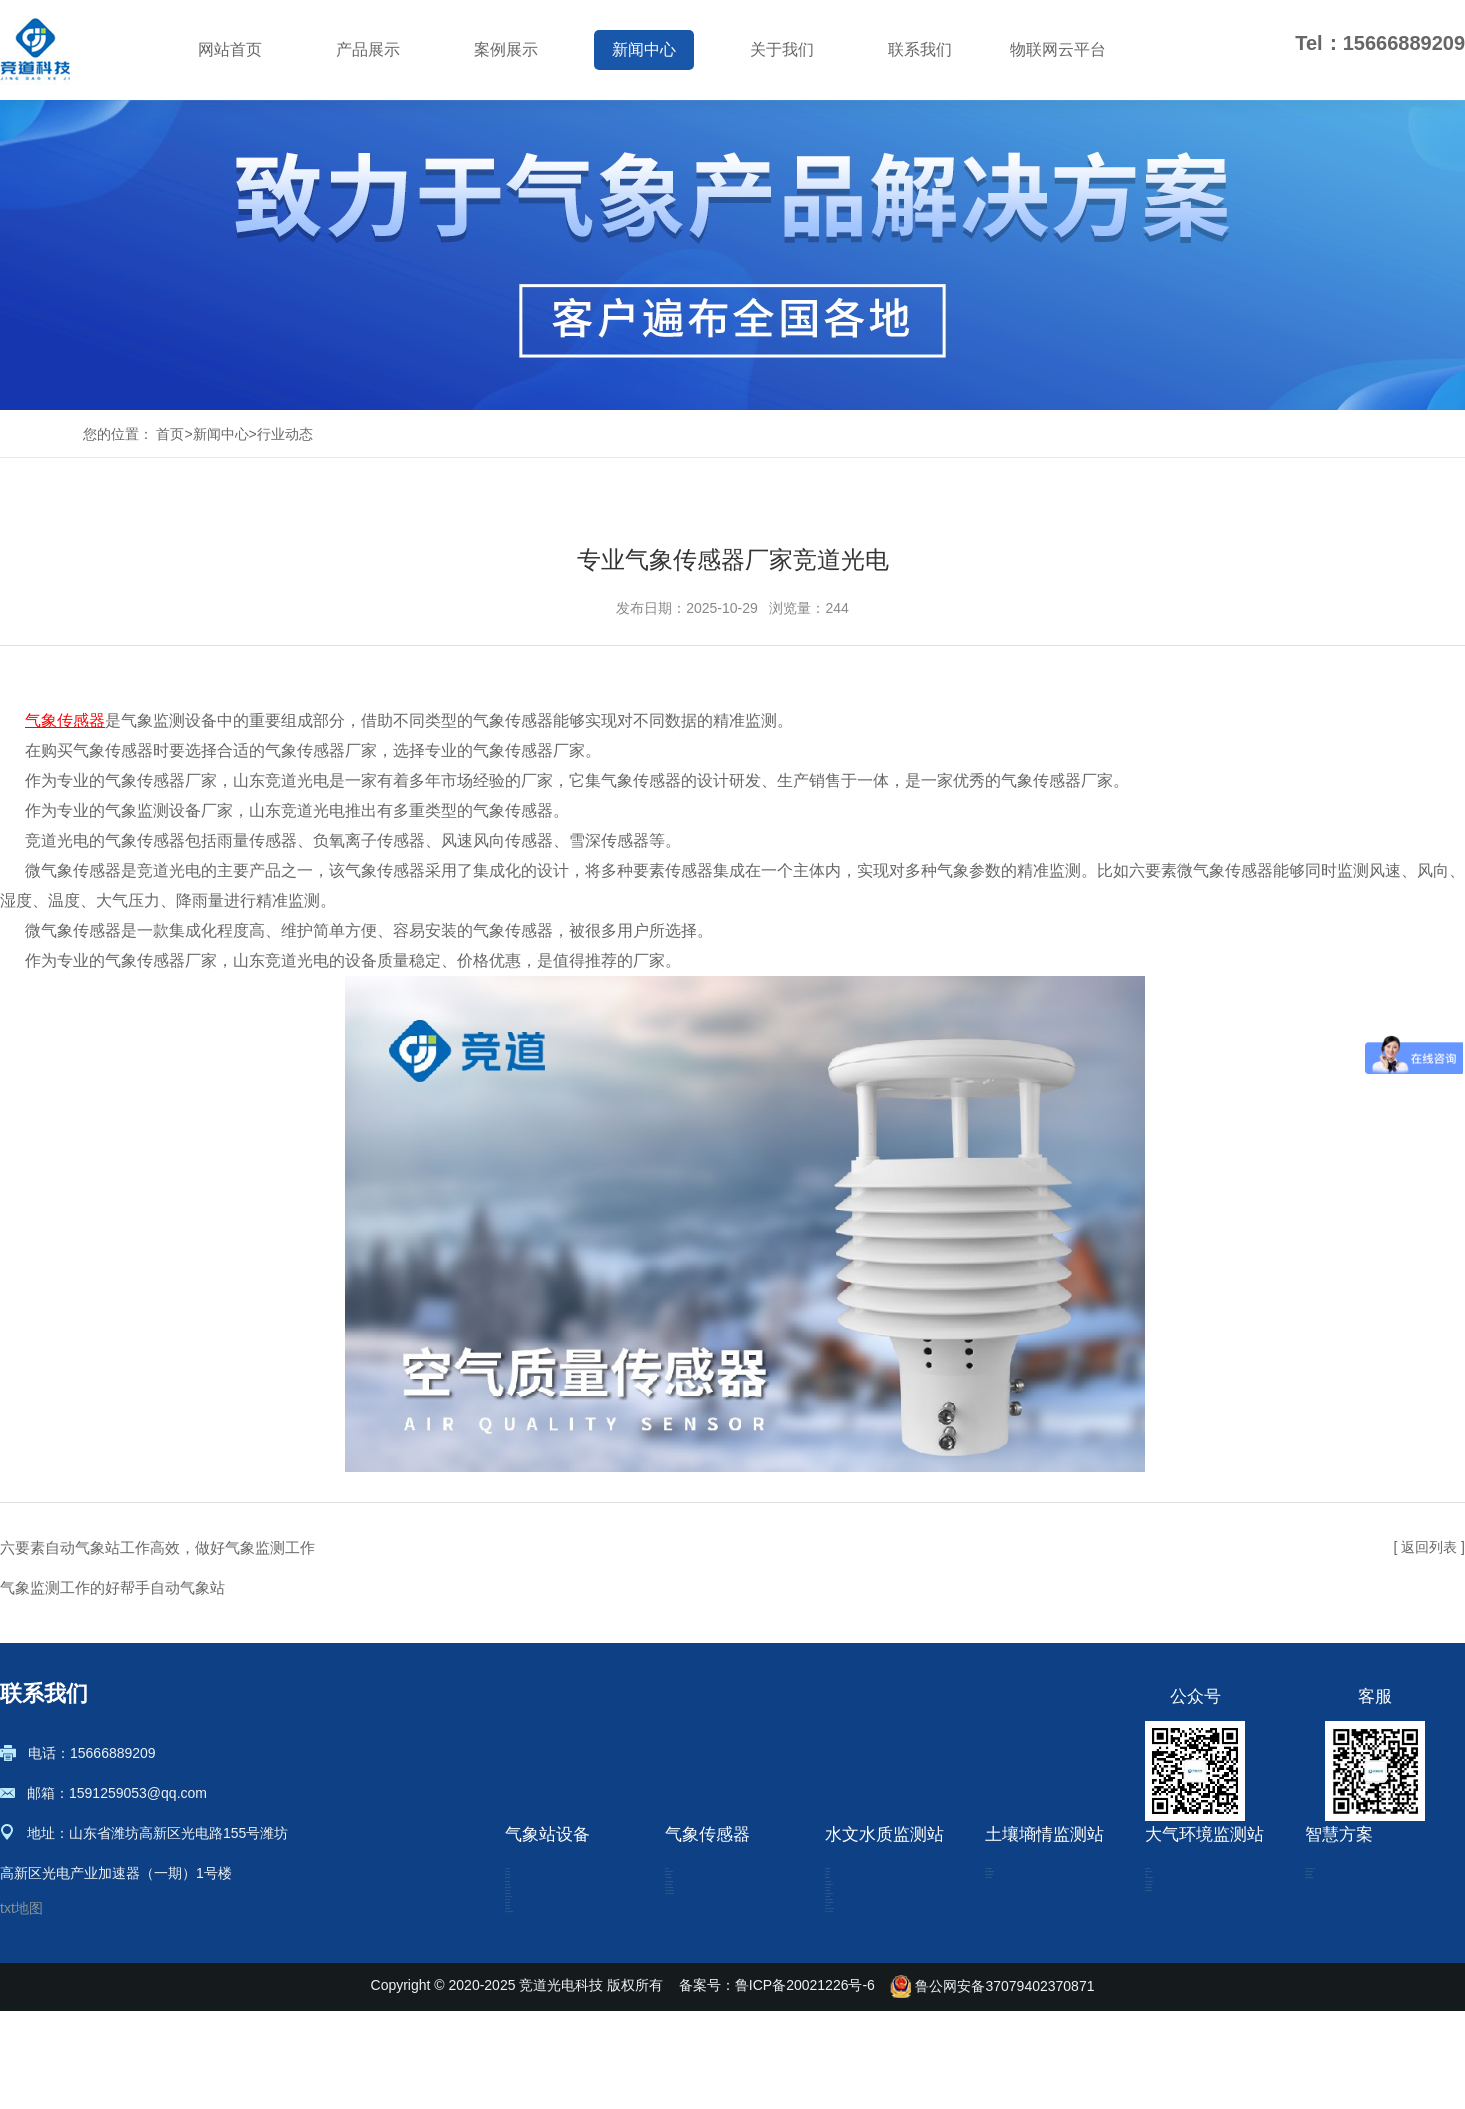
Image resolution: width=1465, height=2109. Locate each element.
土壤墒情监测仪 (1034, 1882)
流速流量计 (860, 1972)
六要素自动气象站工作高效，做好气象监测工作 (157, 1547)
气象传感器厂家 (529, 750)
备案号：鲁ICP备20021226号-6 (777, 2084)
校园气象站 (540, 1972)
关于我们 (782, 49)
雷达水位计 (860, 1942)
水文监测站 (860, 1912)
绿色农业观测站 (1354, 1942)
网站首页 (230, 49)
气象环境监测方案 (1361, 1972)
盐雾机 (1166, 1942)
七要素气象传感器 (721, 2002)
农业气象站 (540, 1882)
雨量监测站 (860, 1882)
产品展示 (368, 49)
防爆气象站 (540, 2002)
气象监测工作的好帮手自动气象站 (112, 1587)
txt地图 (21, 1908)
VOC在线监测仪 (1195, 1972)
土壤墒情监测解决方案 (1375, 1882)
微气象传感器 (707, 1942)
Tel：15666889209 (1380, 43)
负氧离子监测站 (1194, 1912)
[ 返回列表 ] (1429, 1547)
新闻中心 (644, 49)
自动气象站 (540, 1942)
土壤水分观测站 (1034, 1972)
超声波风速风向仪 (721, 1912)
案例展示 (506, 49)
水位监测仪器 (867, 2002)
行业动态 (285, 434)
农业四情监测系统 (1361, 1912)
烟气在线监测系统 (1201, 2002)
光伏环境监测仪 (714, 1972)
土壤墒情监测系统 (1041, 1942)
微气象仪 (693, 1882)
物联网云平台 (1058, 49)
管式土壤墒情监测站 (1048, 1912)
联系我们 (920, 49)
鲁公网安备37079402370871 (992, 2084)
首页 (170, 434)
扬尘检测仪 (1180, 1882)
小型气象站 (540, 1912)
